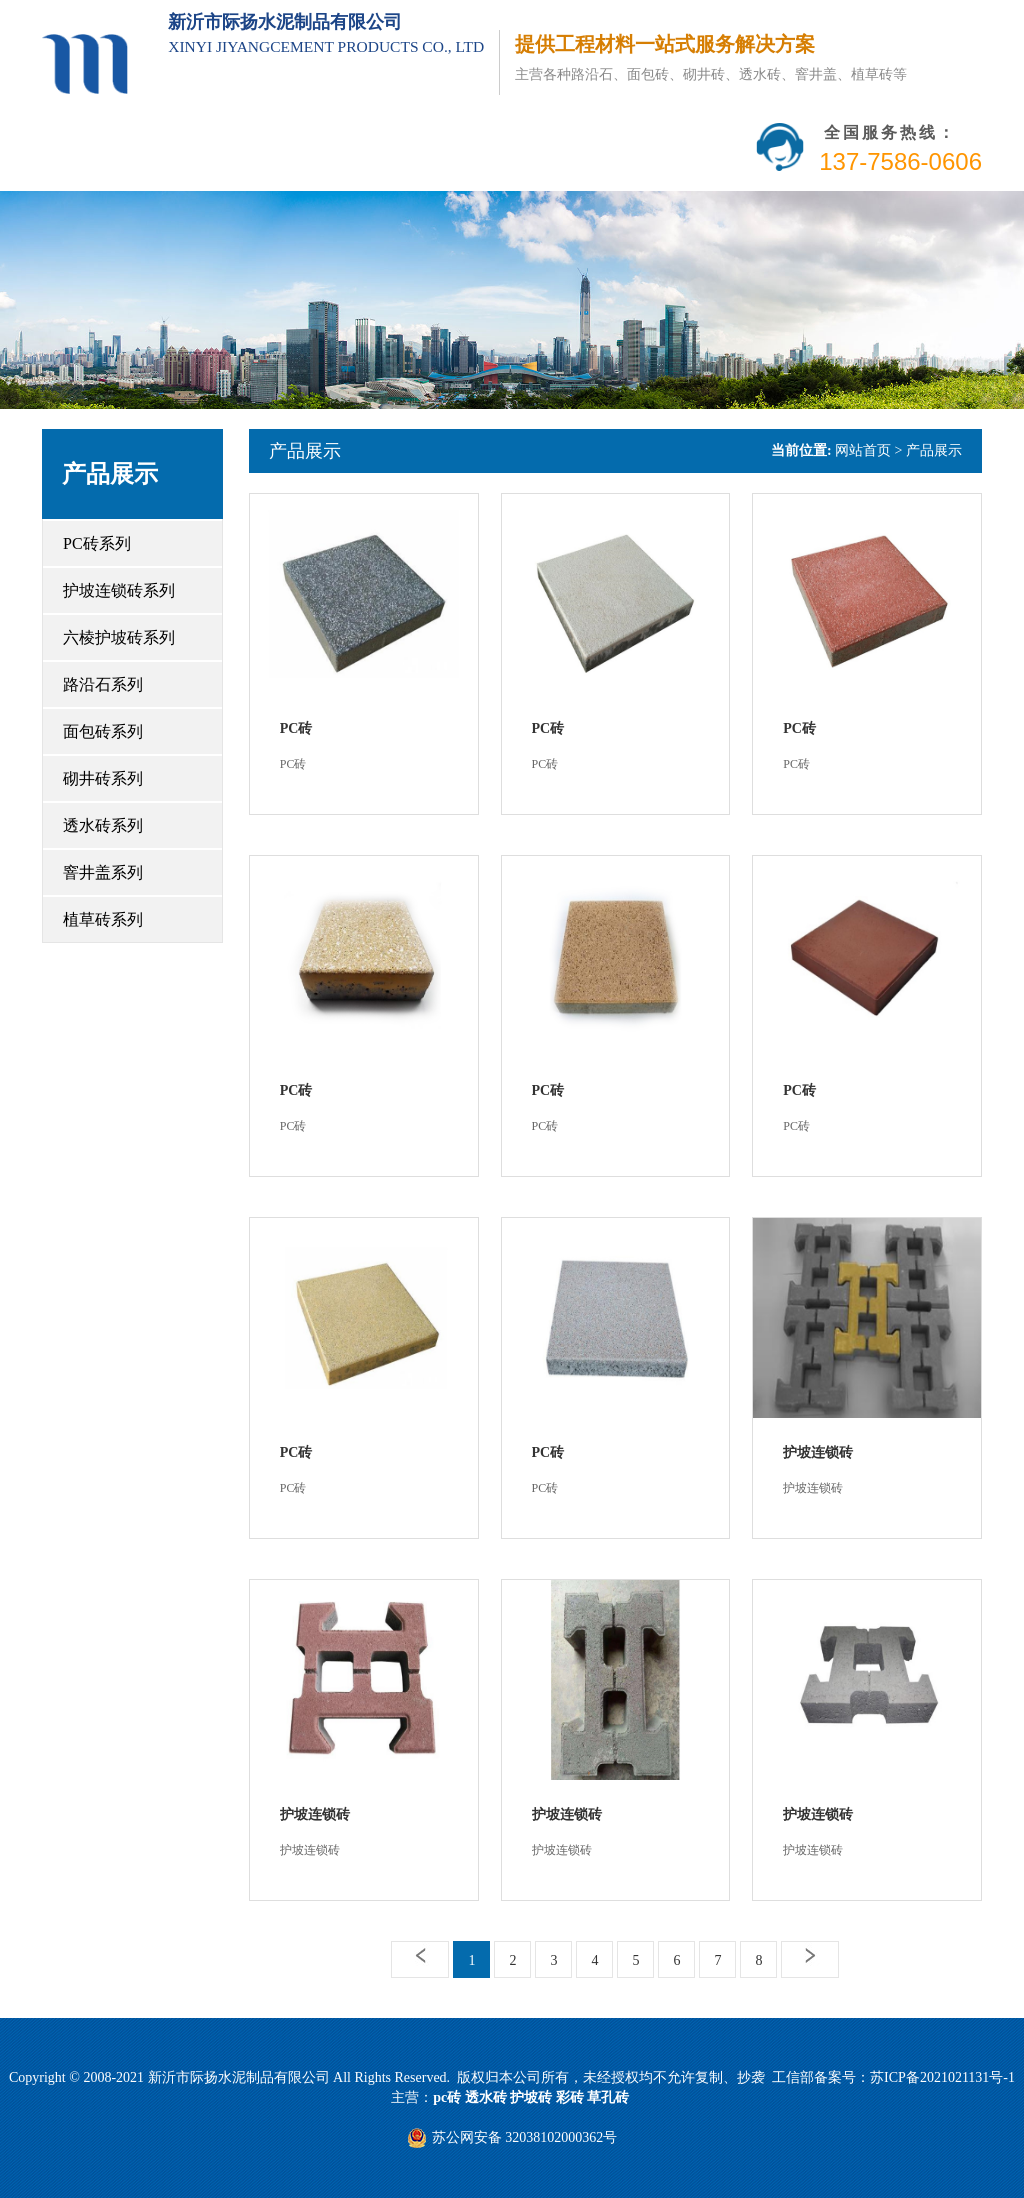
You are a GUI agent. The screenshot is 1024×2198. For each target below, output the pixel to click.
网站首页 (863, 450)
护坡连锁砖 (818, 1452)
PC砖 (296, 728)
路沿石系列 (103, 684)
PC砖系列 (97, 543)
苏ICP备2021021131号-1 (942, 2077)
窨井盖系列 (103, 872)
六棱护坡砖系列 (119, 637)
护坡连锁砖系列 (119, 590)
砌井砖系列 (103, 778)
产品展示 (305, 451)
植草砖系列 (103, 919)
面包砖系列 (103, 731)
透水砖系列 (103, 825)
